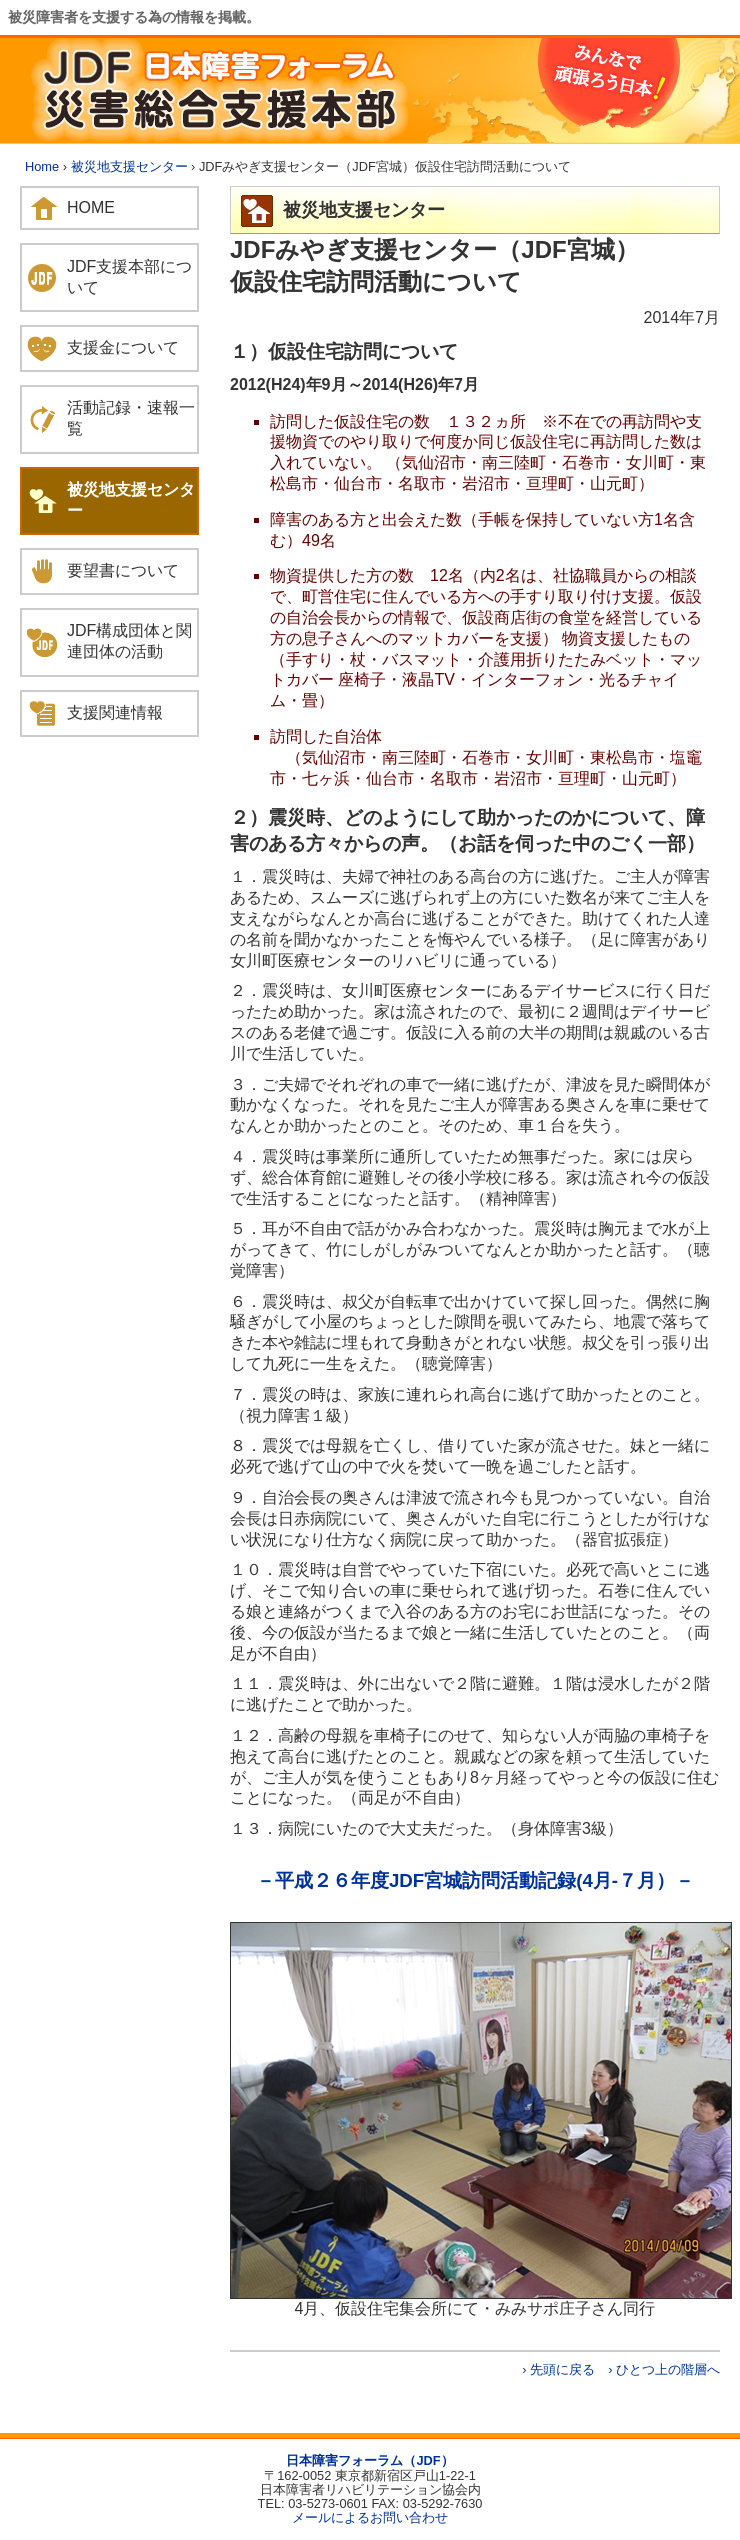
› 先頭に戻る (558, 2369)
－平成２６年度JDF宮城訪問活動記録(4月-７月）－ (475, 1880)
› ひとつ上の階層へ (664, 2369)
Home (42, 166)
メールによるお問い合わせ (370, 2517)
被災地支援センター (129, 166)
